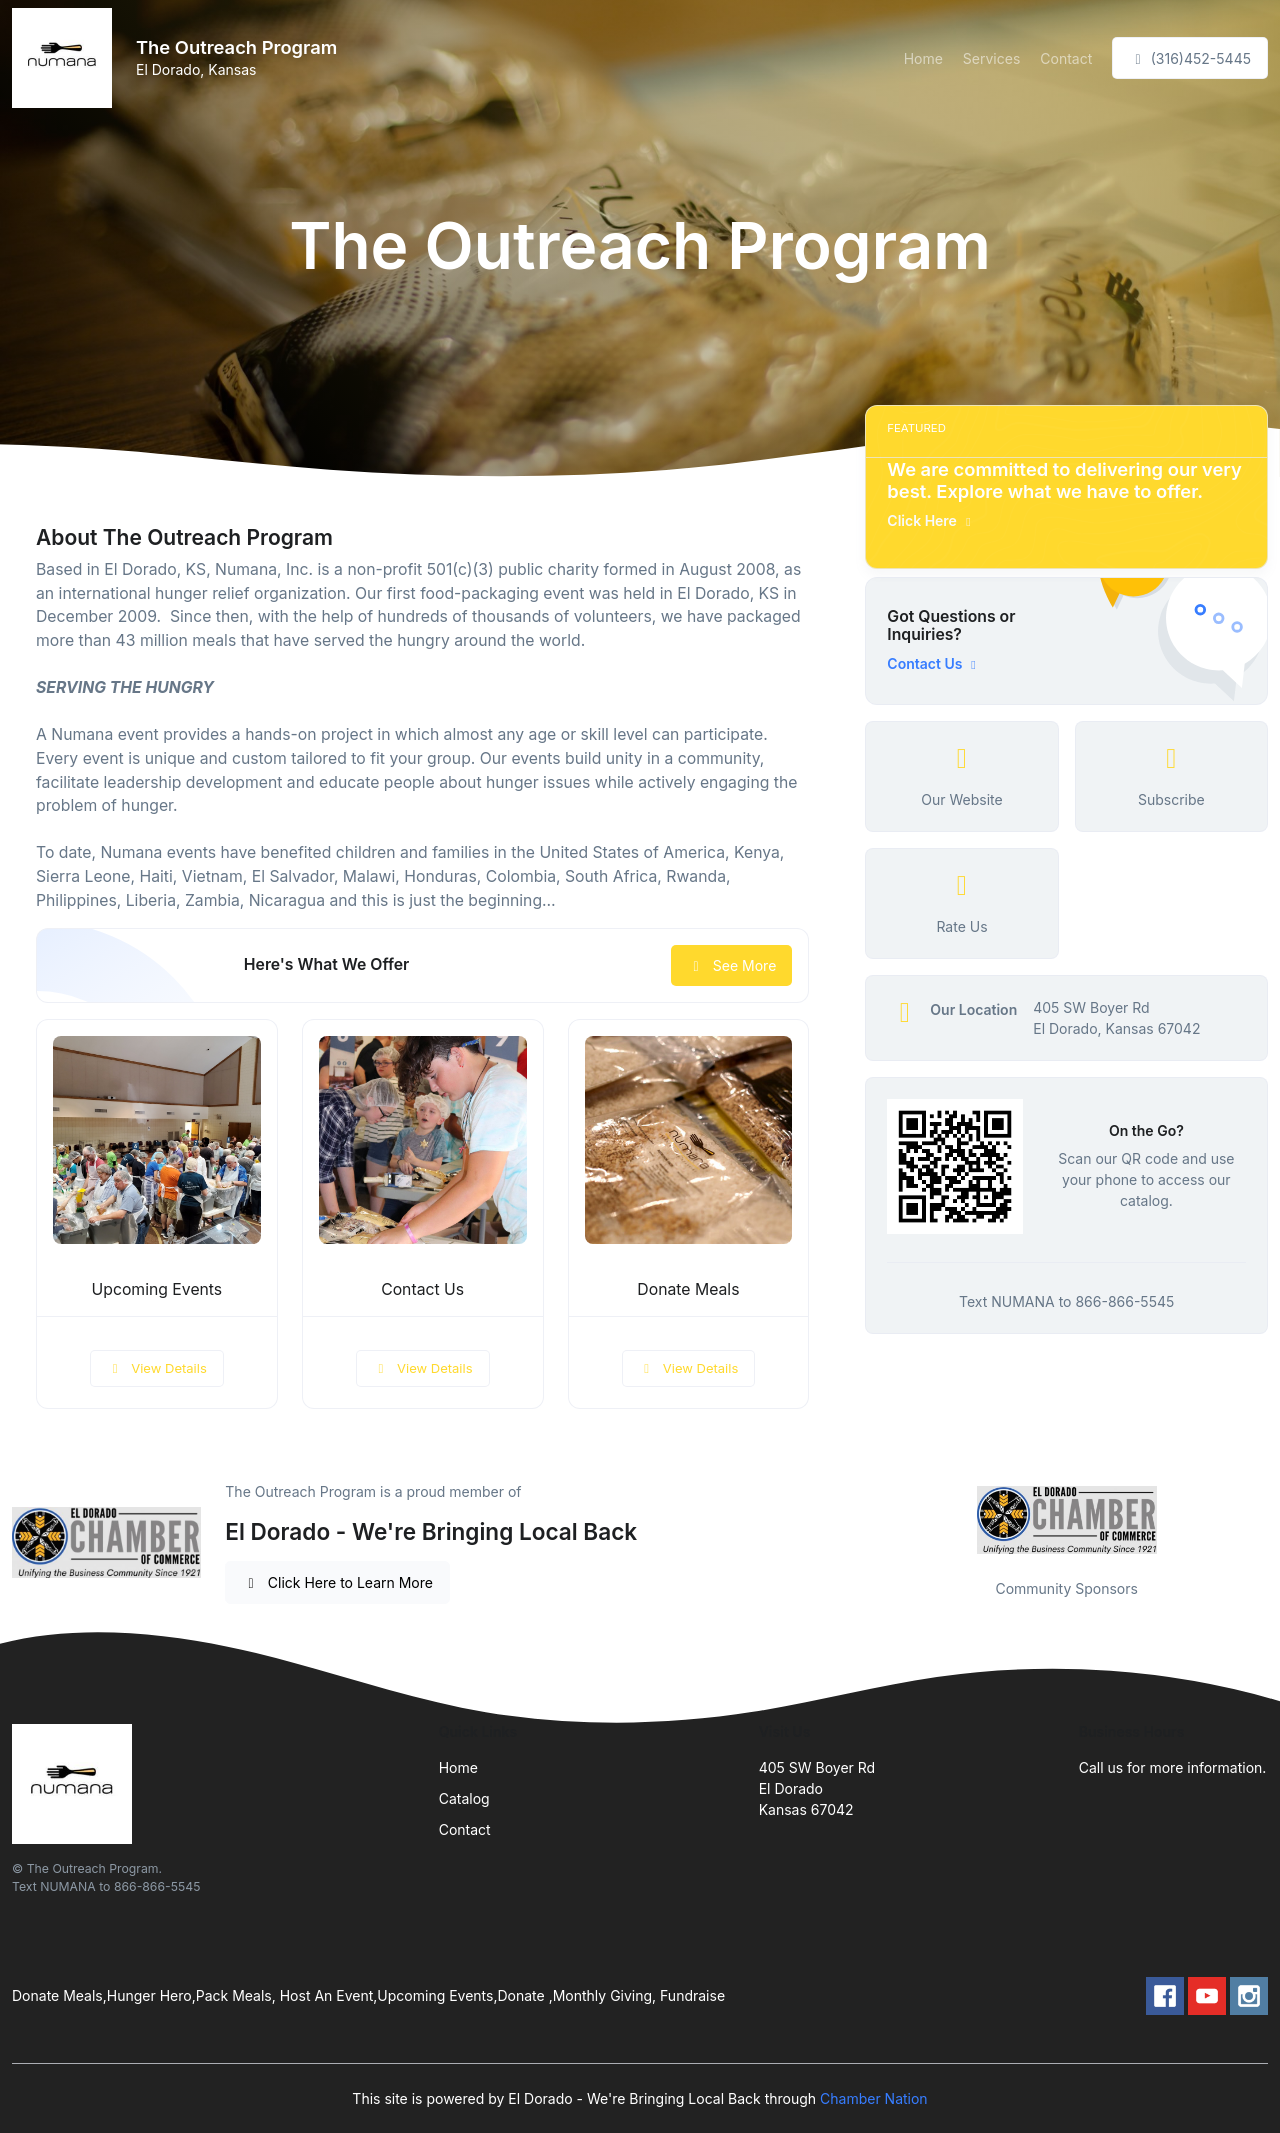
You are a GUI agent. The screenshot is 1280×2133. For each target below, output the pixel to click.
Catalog (464, 1798)
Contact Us (422, 1289)
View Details (157, 1368)
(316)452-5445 (1190, 58)
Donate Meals (688, 1289)
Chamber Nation (874, 2098)
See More (731, 965)
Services (991, 58)
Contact (1066, 58)
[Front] (66, 58)
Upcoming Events (157, 1289)
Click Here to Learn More (337, 1582)
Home (923, 58)
